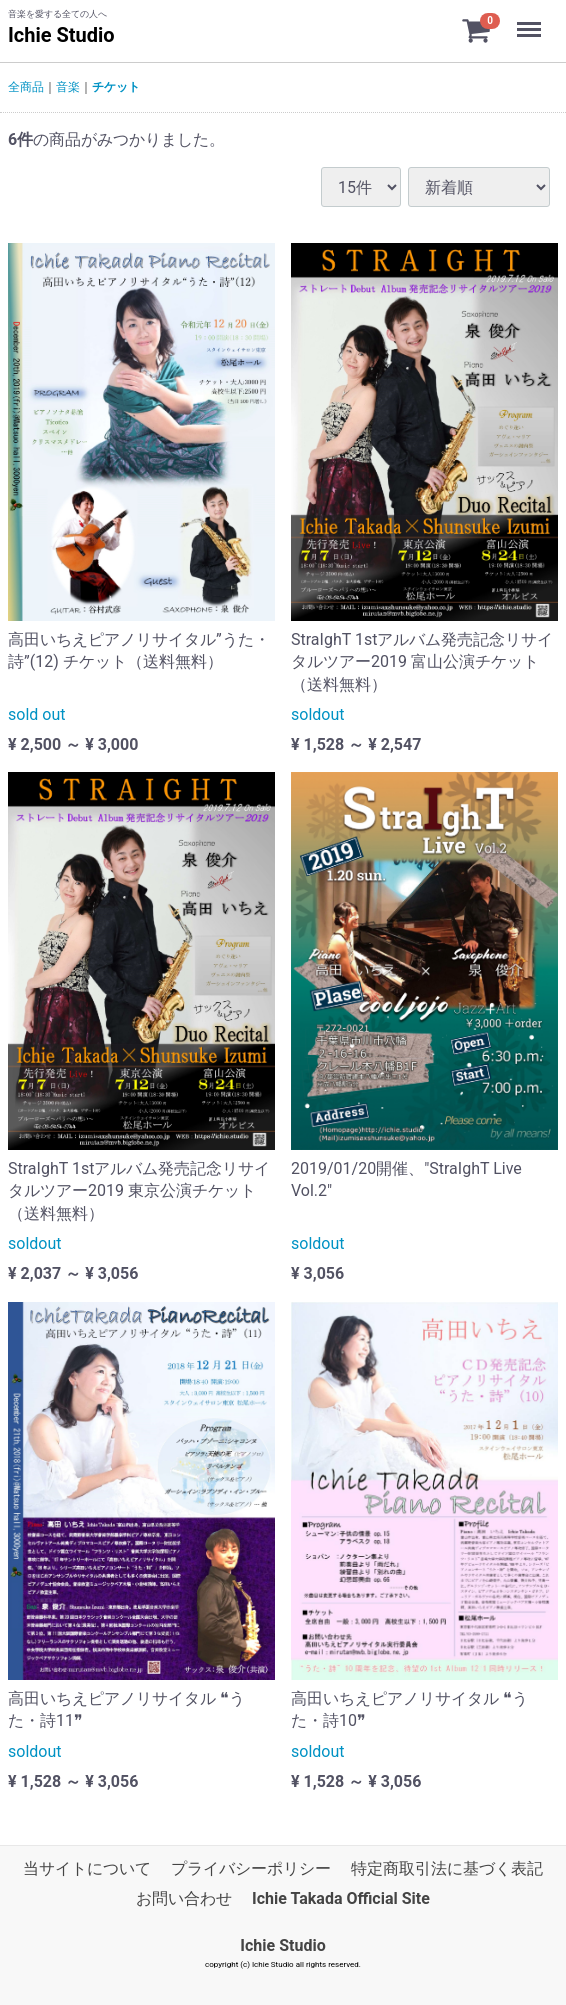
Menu (531, 20)
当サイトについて (87, 1868)
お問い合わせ (184, 1899)
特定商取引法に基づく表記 (447, 1868)
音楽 (68, 87)
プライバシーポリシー (251, 1868)
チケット (116, 87)
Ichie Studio (61, 35)
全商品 (26, 87)
